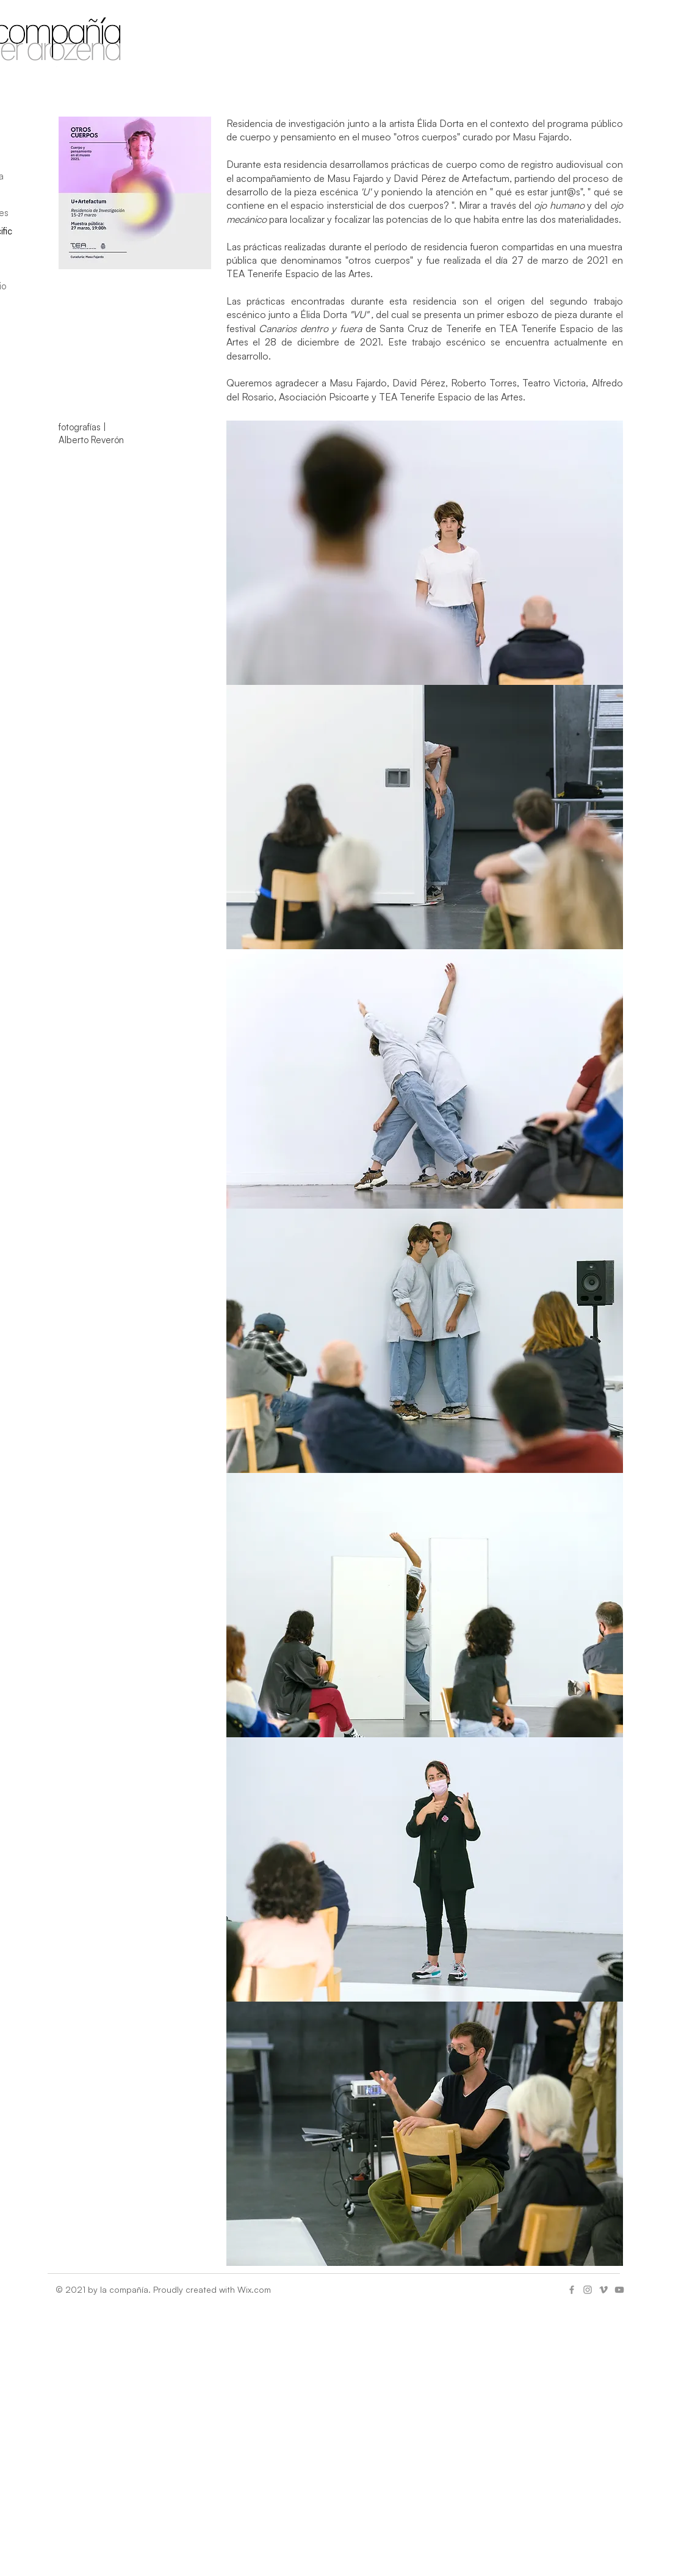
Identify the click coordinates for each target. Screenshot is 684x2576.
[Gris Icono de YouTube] (619, 2289)
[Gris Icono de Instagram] (587, 2289)
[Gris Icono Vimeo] (603, 2289)
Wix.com (254, 2289)
